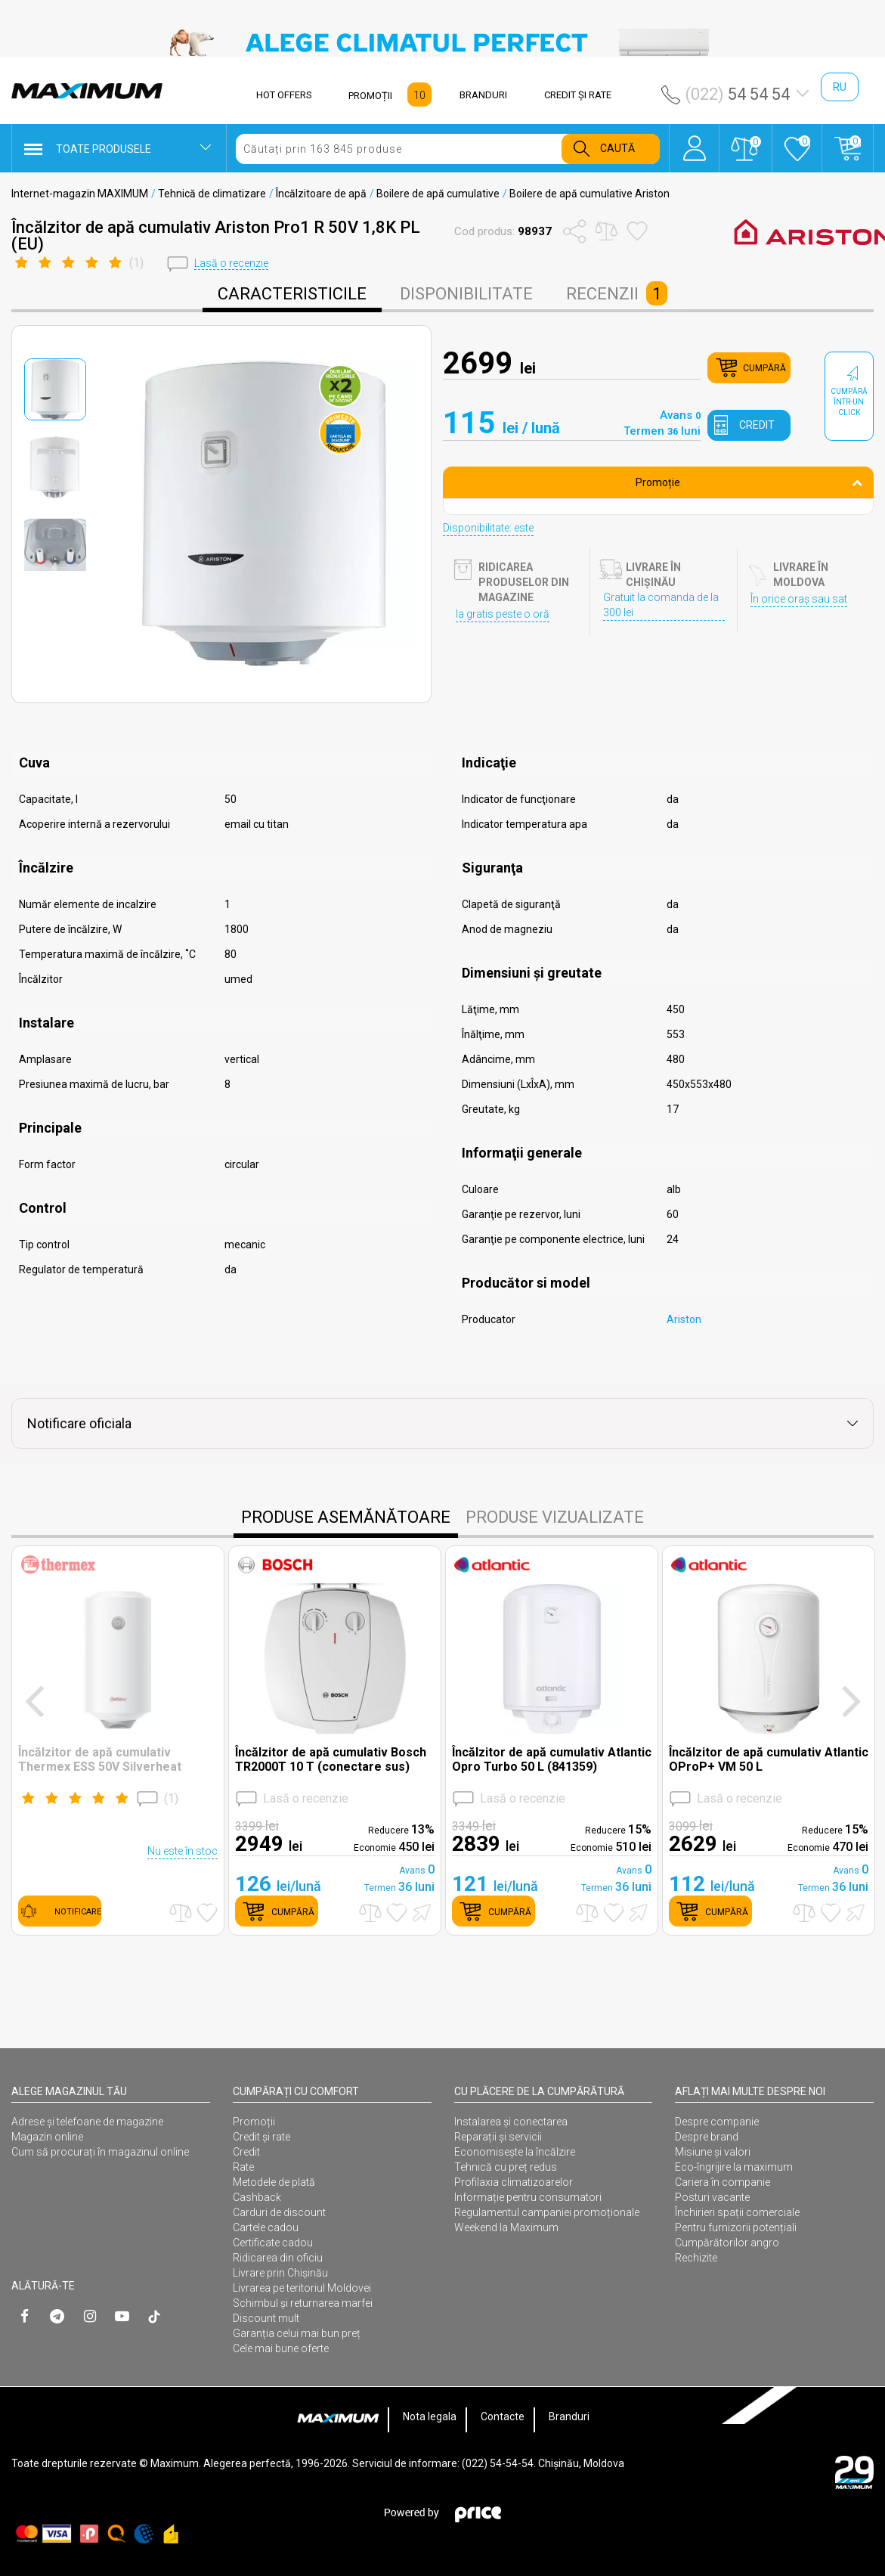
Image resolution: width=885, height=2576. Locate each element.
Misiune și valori (712, 2152)
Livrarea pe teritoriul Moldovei (302, 2288)
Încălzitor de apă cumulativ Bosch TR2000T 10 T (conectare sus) (330, 1759)
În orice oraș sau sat (798, 599)
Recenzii (616, 293)
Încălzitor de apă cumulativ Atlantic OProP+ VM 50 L (768, 1759)
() (98, 1798)
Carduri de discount (279, 2212)
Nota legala (429, 2416)
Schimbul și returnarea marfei (303, 2303)
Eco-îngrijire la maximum (734, 2167)
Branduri (569, 2416)
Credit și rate (261, 2137)
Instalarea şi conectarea (511, 2122)
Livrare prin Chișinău (280, 2273)
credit (757, 425)
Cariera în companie (722, 2182)
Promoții (254, 2122)
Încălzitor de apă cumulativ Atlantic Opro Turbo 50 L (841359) (551, 1759)
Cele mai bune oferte (281, 2348)
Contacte (503, 2416)
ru (839, 87)
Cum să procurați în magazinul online (100, 2152)
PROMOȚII (370, 95)
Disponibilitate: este (488, 528)
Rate (243, 2167)
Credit (246, 2152)
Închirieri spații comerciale (737, 2212)
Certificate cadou (273, 2243)
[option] (442, 42)
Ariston (684, 1319)
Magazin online (47, 2137)
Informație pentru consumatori (528, 2197)
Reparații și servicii (498, 2137)
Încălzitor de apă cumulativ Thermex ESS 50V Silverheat (99, 1759)
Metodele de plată (274, 2182)
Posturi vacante (712, 2197)
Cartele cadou (266, 2227)
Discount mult (266, 2318)
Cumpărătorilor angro (727, 2243)
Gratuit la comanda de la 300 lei (661, 604)
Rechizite (696, 2258)
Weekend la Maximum (506, 2227)
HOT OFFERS (284, 95)
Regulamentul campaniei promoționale (546, 2212)
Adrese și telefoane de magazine (87, 2122)
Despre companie (717, 2122)
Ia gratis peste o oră (502, 614)
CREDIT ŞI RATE (577, 95)
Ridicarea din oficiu (278, 2258)
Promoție (749, 482)
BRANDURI (483, 95)
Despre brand (706, 2137)
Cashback (257, 2197)
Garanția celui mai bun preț (296, 2333)
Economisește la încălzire (514, 2152)
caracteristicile (292, 293)
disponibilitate (466, 293)
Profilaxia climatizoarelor (513, 2182)
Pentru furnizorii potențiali (736, 2227)
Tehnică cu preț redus (505, 2167)
